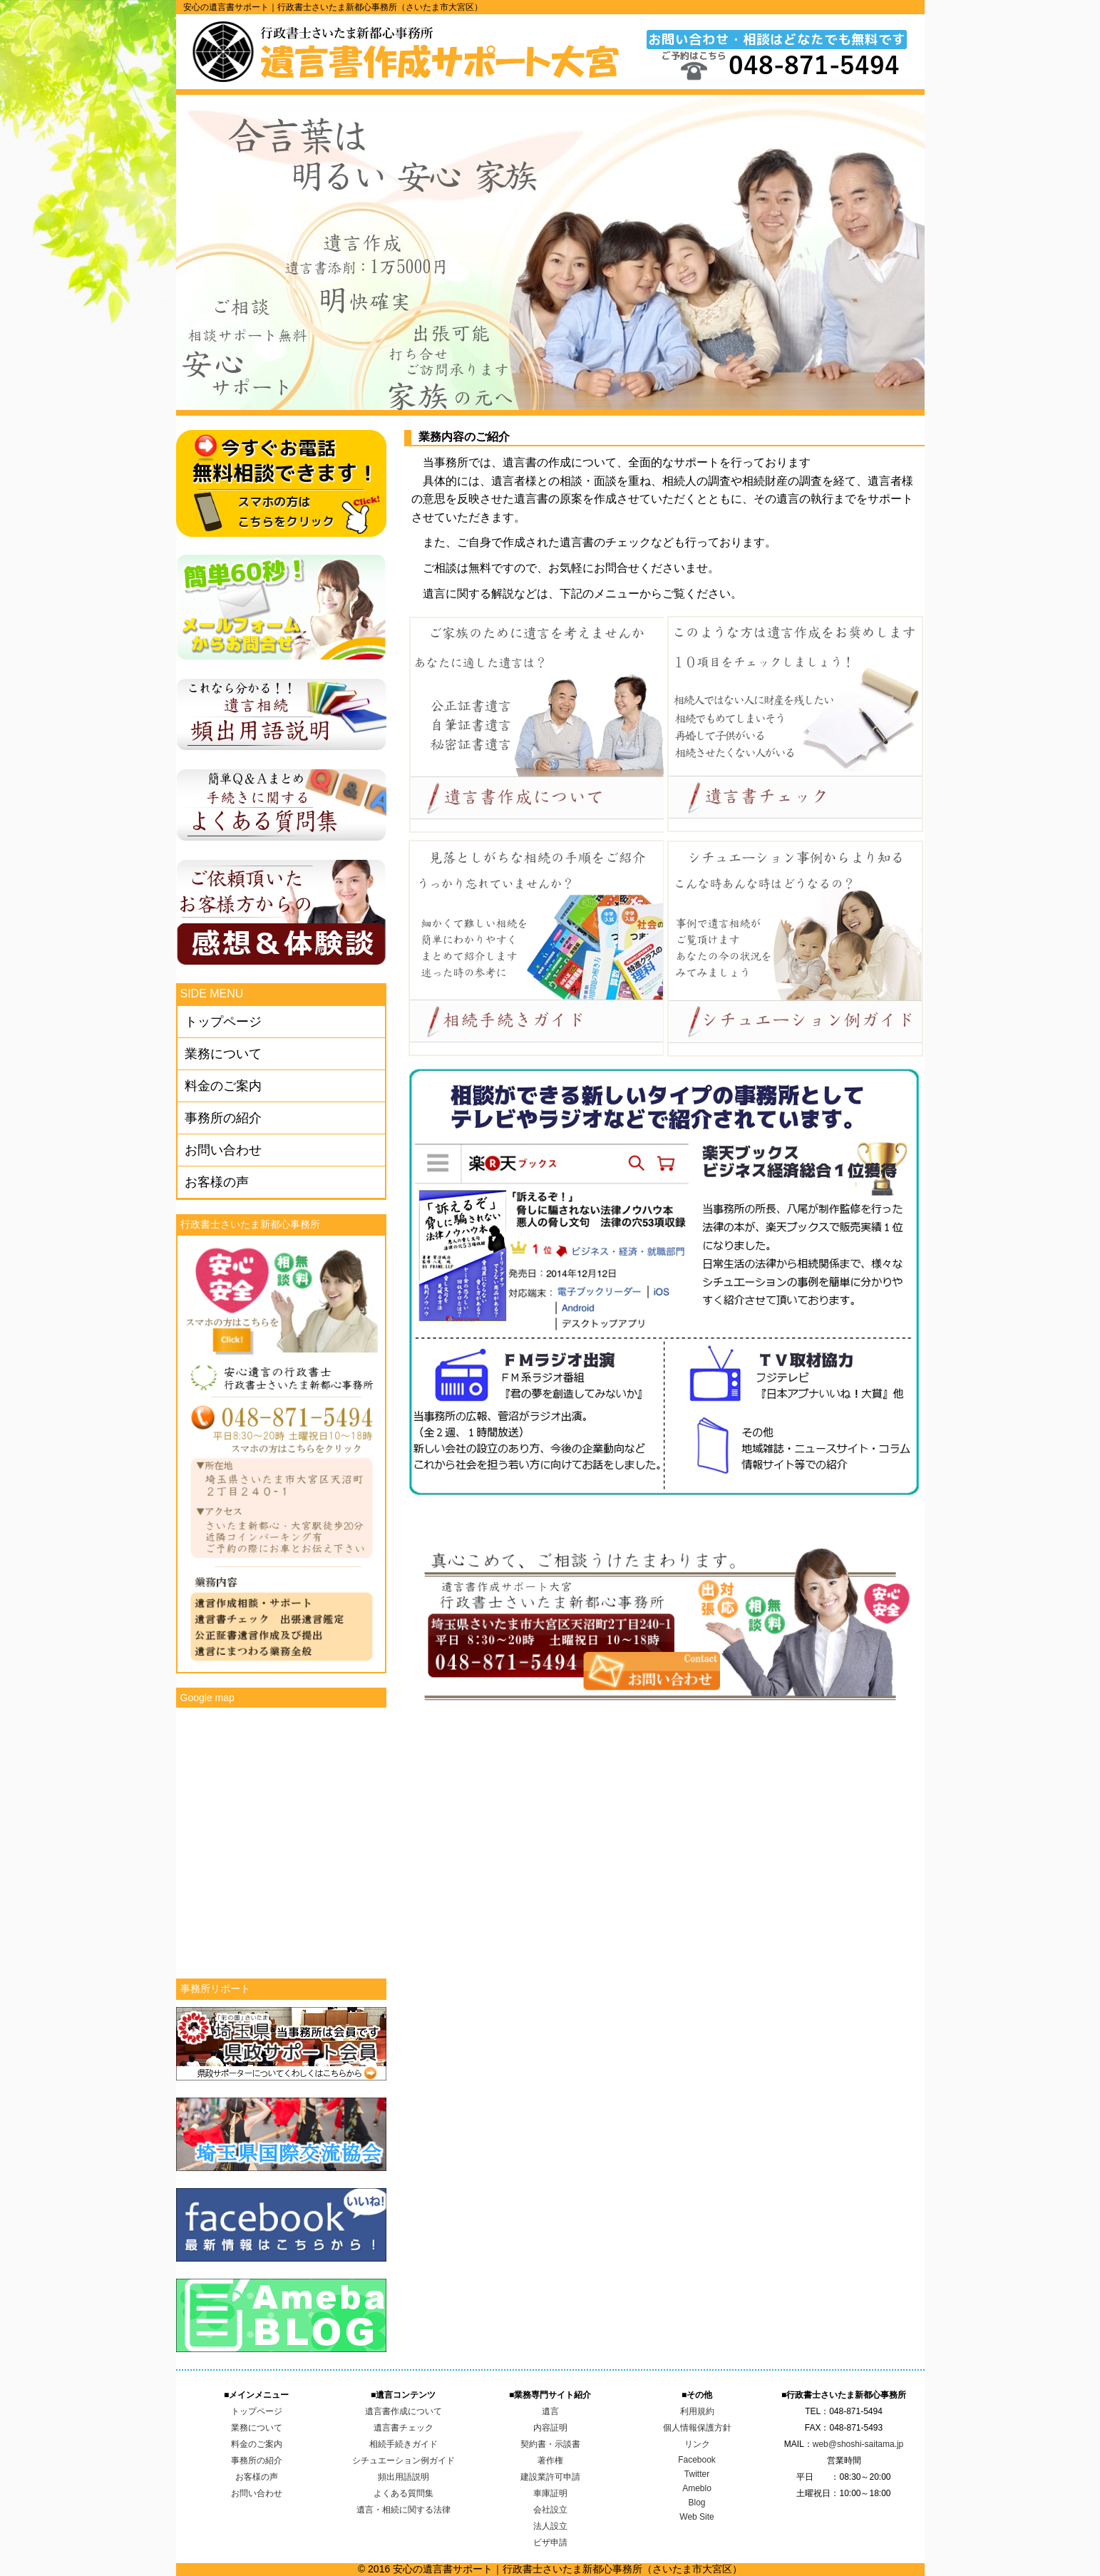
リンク (697, 2444)
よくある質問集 (403, 2493)
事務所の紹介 (223, 1118)
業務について (223, 1054)
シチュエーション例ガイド (403, 2460)
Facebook (697, 2460)
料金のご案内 (223, 1086)
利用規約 (697, 2411)
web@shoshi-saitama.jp (858, 2444)
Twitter (696, 2474)
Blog (696, 2503)
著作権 (550, 2460)
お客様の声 (217, 1182)
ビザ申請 (550, 2542)
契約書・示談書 (550, 2444)
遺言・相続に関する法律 (403, 2510)
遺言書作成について (403, 2411)
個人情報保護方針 (697, 2428)
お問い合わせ (223, 1150)
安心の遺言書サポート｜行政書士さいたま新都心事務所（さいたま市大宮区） (333, 7)
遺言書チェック (403, 2428)
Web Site (696, 2517)
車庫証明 (550, 2493)
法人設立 (550, 2526)
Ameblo (696, 2488)
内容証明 (550, 2428)
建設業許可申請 (550, 2477)
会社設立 (550, 2510)
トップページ (223, 1022)
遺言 (550, 2411)
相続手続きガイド (403, 2444)
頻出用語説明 (403, 2477)
